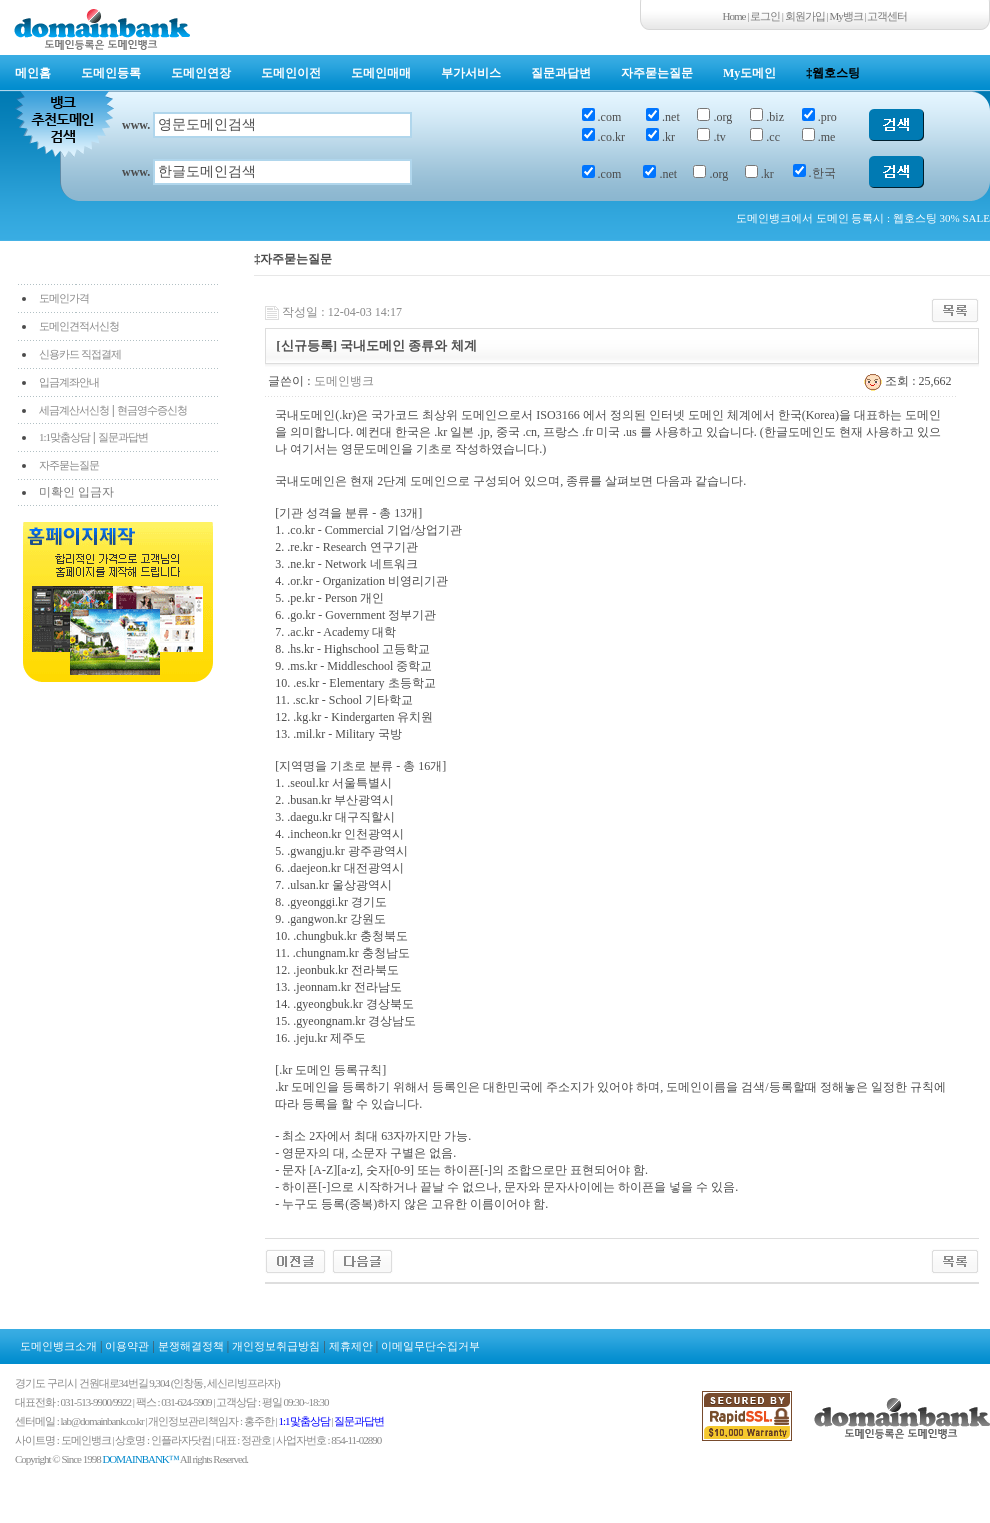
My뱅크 (846, 16)
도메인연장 (201, 73)
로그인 (765, 16)
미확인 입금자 (76, 492)
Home (734, 16)
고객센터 (887, 16)
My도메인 (749, 73)
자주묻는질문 (657, 73)
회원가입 (805, 16)
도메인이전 (291, 73)
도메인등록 (111, 73)
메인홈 (33, 73)
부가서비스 (471, 73)
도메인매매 (381, 73)
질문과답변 (561, 73)
